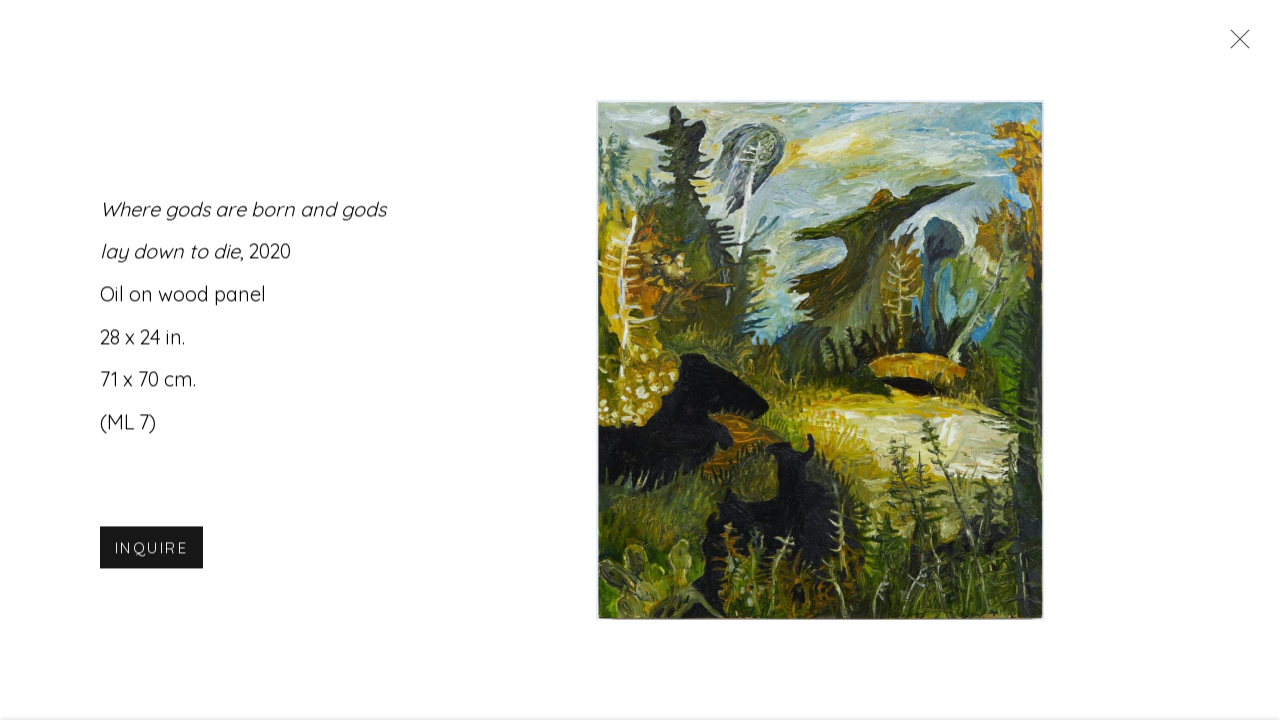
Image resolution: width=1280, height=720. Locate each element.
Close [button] (1235, 45)
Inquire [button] (151, 550)
